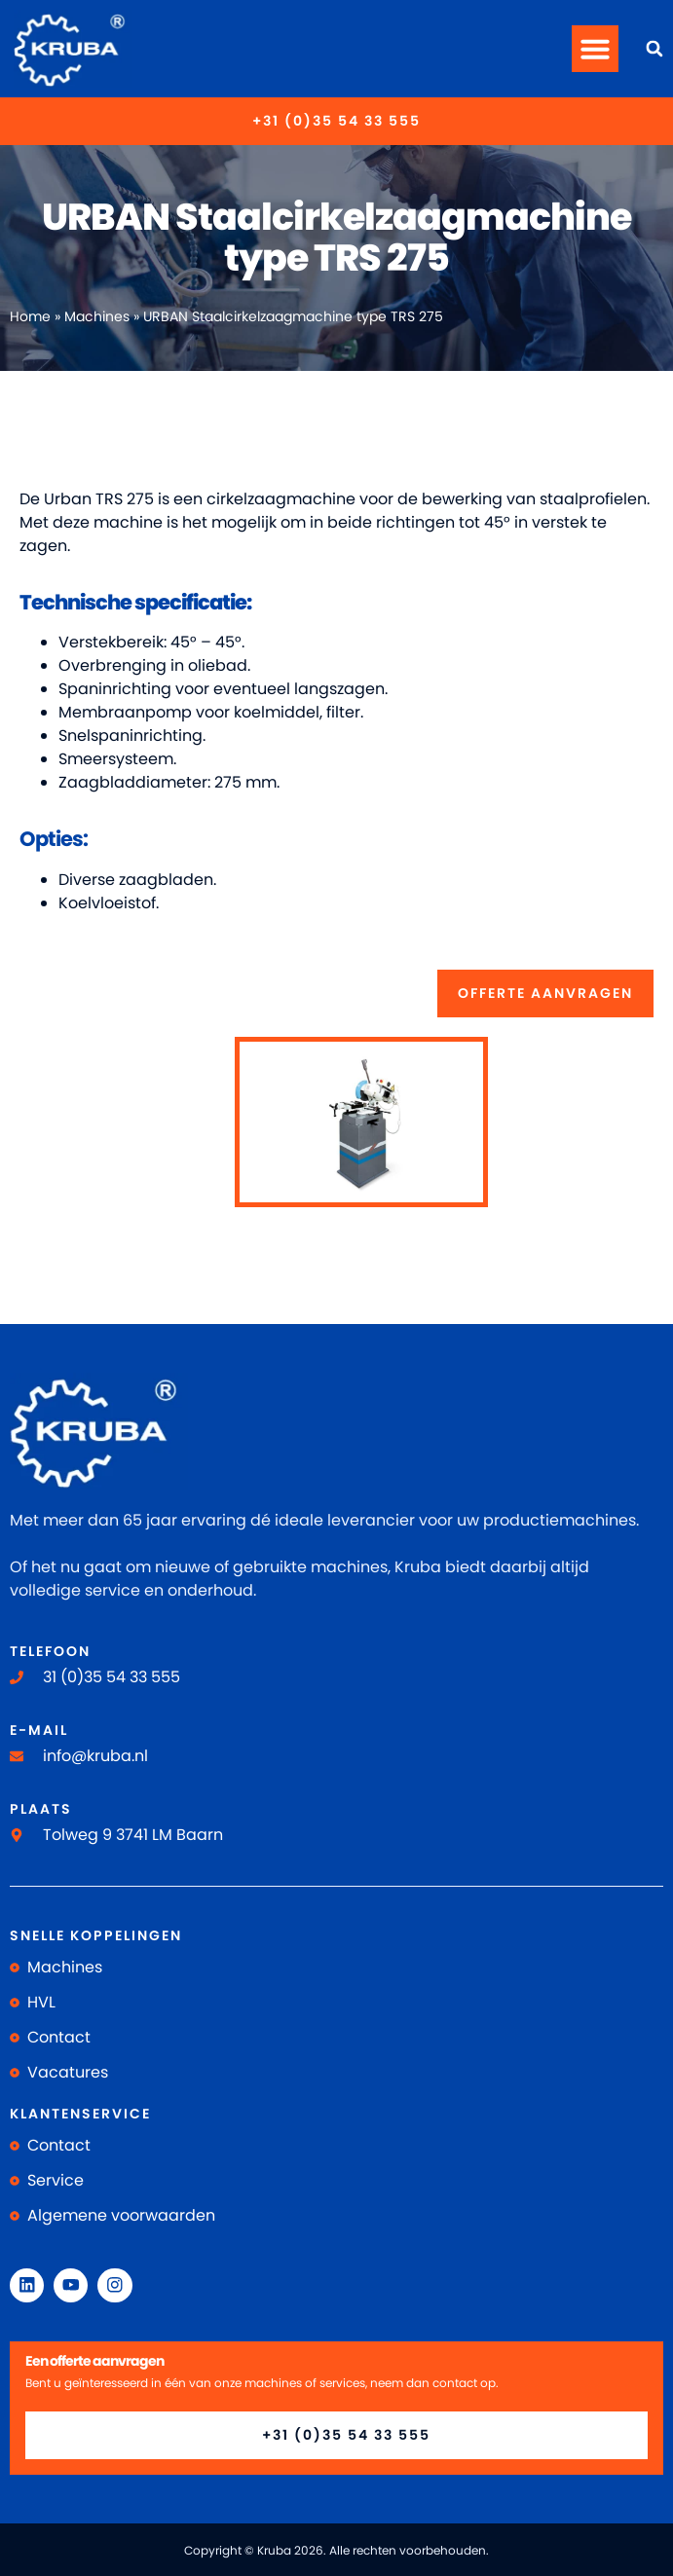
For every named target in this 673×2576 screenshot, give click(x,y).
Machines (97, 317)
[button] (595, 48)
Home (30, 317)
